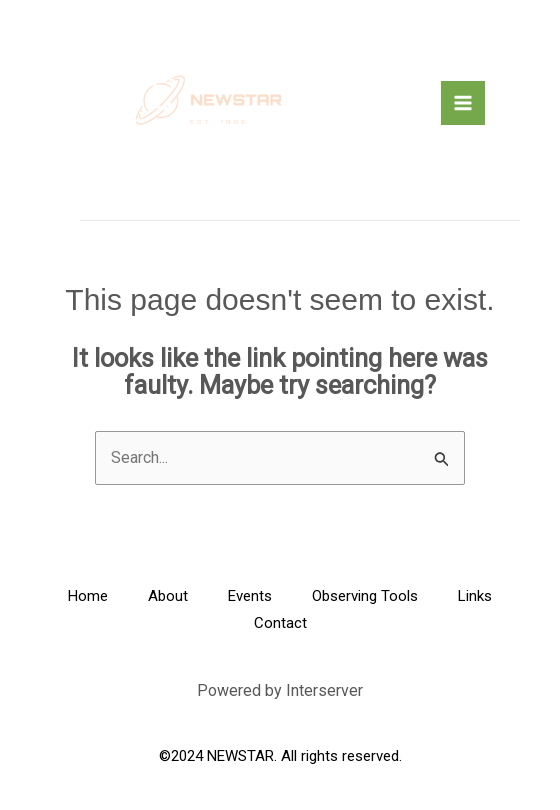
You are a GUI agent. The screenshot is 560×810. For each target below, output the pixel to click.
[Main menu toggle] (463, 103)
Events (250, 596)
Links (475, 596)
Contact (280, 623)
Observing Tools (365, 596)
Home (88, 596)
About (168, 596)
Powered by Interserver (280, 690)
